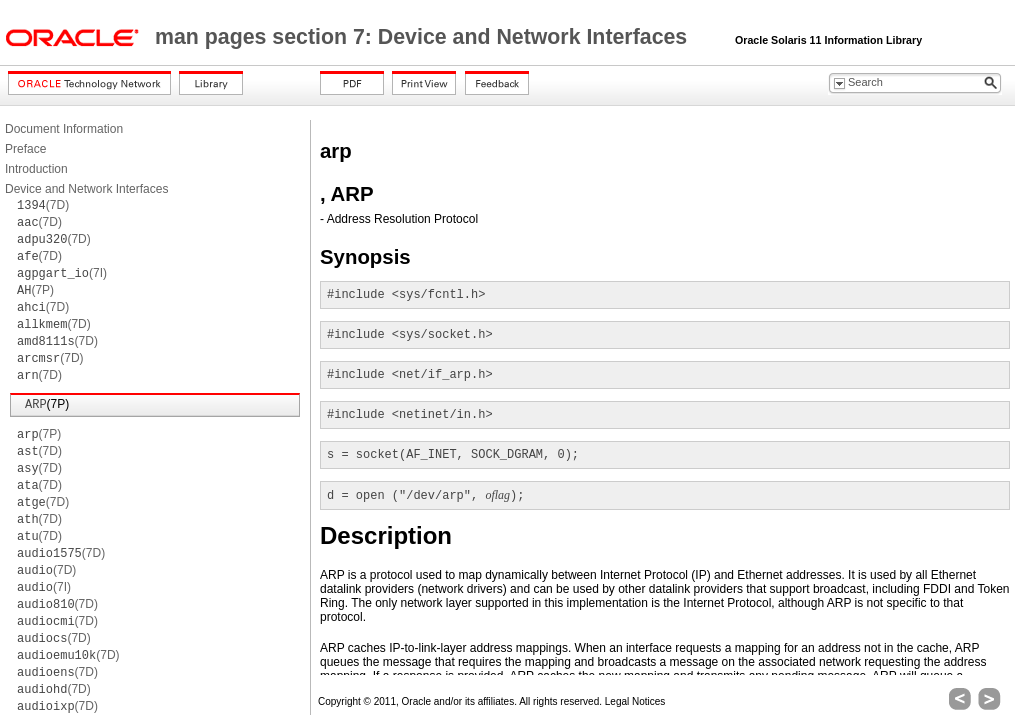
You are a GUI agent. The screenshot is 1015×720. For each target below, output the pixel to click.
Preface (25, 149)
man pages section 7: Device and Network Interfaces (424, 37)
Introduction (36, 169)
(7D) (43, 205)
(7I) (62, 273)
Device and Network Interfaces (86, 189)
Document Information (64, 129)
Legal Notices (635, 701)
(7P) (35, 290)
